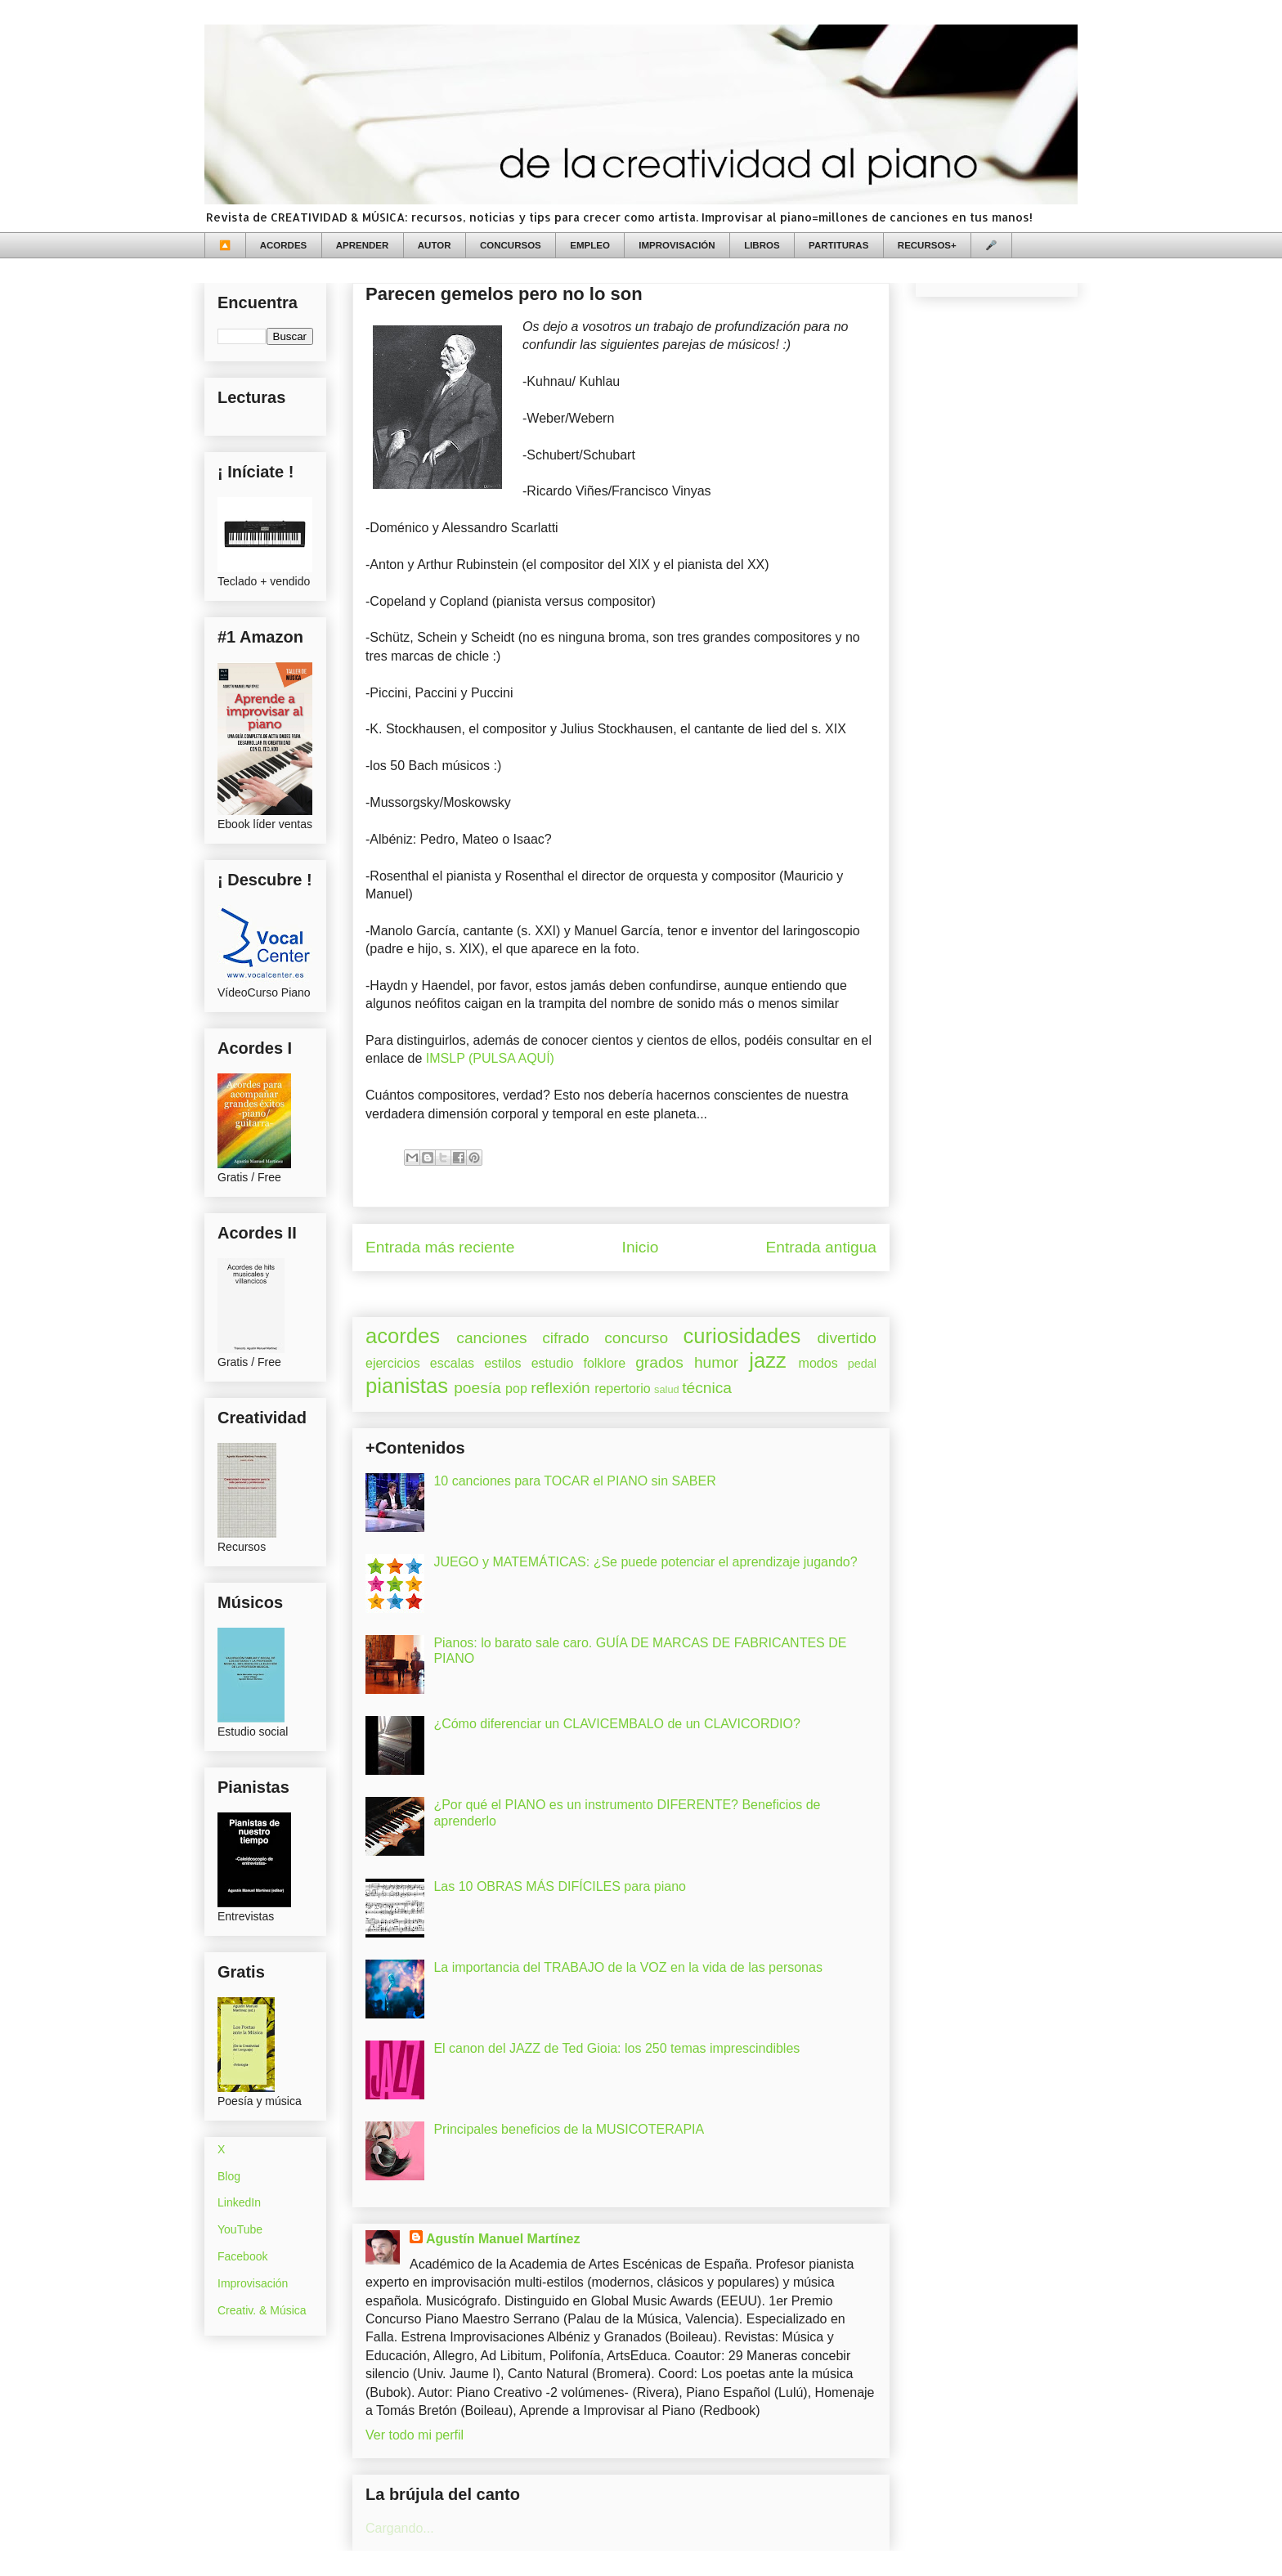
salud (666, 1389)
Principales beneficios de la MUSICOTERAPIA (568, 2129)
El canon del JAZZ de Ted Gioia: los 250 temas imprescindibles (616, 2048)
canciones (491, 1337)
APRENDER (362, 245)
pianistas (406, 1385)
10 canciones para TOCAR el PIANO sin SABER (574, 1481)
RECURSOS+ (927, 245)
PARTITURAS (838, 245)
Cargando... (399, 2528)
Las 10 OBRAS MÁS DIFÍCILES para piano (559, 1886)
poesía (477, 1387)
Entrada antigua (821, 1247)
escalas (452, 1363)
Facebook (242, 2256)
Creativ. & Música (262, 2310)
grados (659, 1362)
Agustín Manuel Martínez (503, 2239)
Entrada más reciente (439, 1247)
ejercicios (392, 1363)
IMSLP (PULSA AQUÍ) (490, 1058)
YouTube (239, 2229)
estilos (502, 1363)
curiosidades (742, 1335)
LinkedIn (239, 2202)
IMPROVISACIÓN (677, 245)
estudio (552, 1363)
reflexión (560, 1387)
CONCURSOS (510, 245)
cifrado (565, 1337)
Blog (228, 2176)
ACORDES (283, 245)
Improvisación (252, 2283)
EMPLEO (590, 245)
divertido (846, 1337)
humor (716, 1362)
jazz (768, 1360)
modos (818, 1363)
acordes (402, 1335)
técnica (707, 1387)
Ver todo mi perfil (414, 2435)
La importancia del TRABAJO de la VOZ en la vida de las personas (628, 1967)
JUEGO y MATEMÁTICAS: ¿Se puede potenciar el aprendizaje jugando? (645, 1562)
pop (516, 1389)
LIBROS (761, 245)
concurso (636, 1337)
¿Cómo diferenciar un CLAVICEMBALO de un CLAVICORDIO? (616, 1724)
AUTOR (434, 245)
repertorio (622, 1389)
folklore (604, 1363)
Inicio (640, 1247)
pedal (862, 1363)
